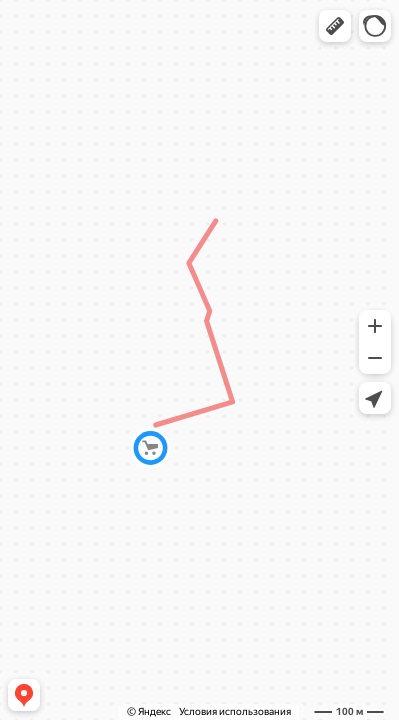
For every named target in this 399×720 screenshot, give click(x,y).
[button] (335, 26)
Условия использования (235, 711)
